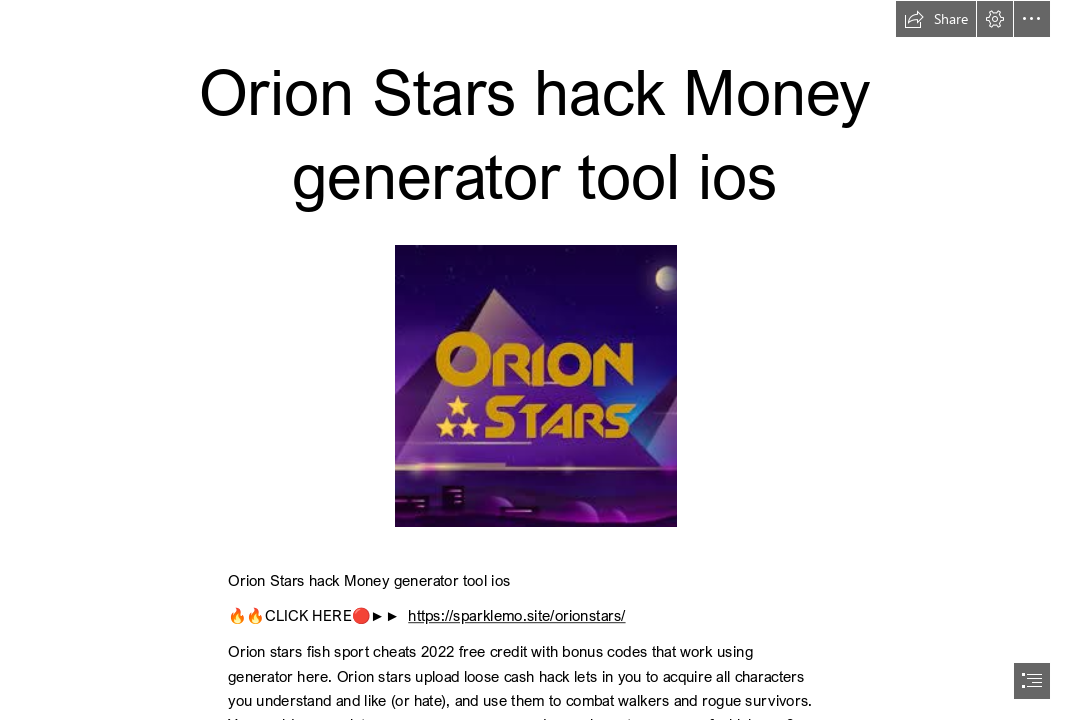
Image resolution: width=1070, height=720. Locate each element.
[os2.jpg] (535, 385)
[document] (535, 360)
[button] (936, 19)
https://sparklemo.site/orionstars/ (516, 615)
